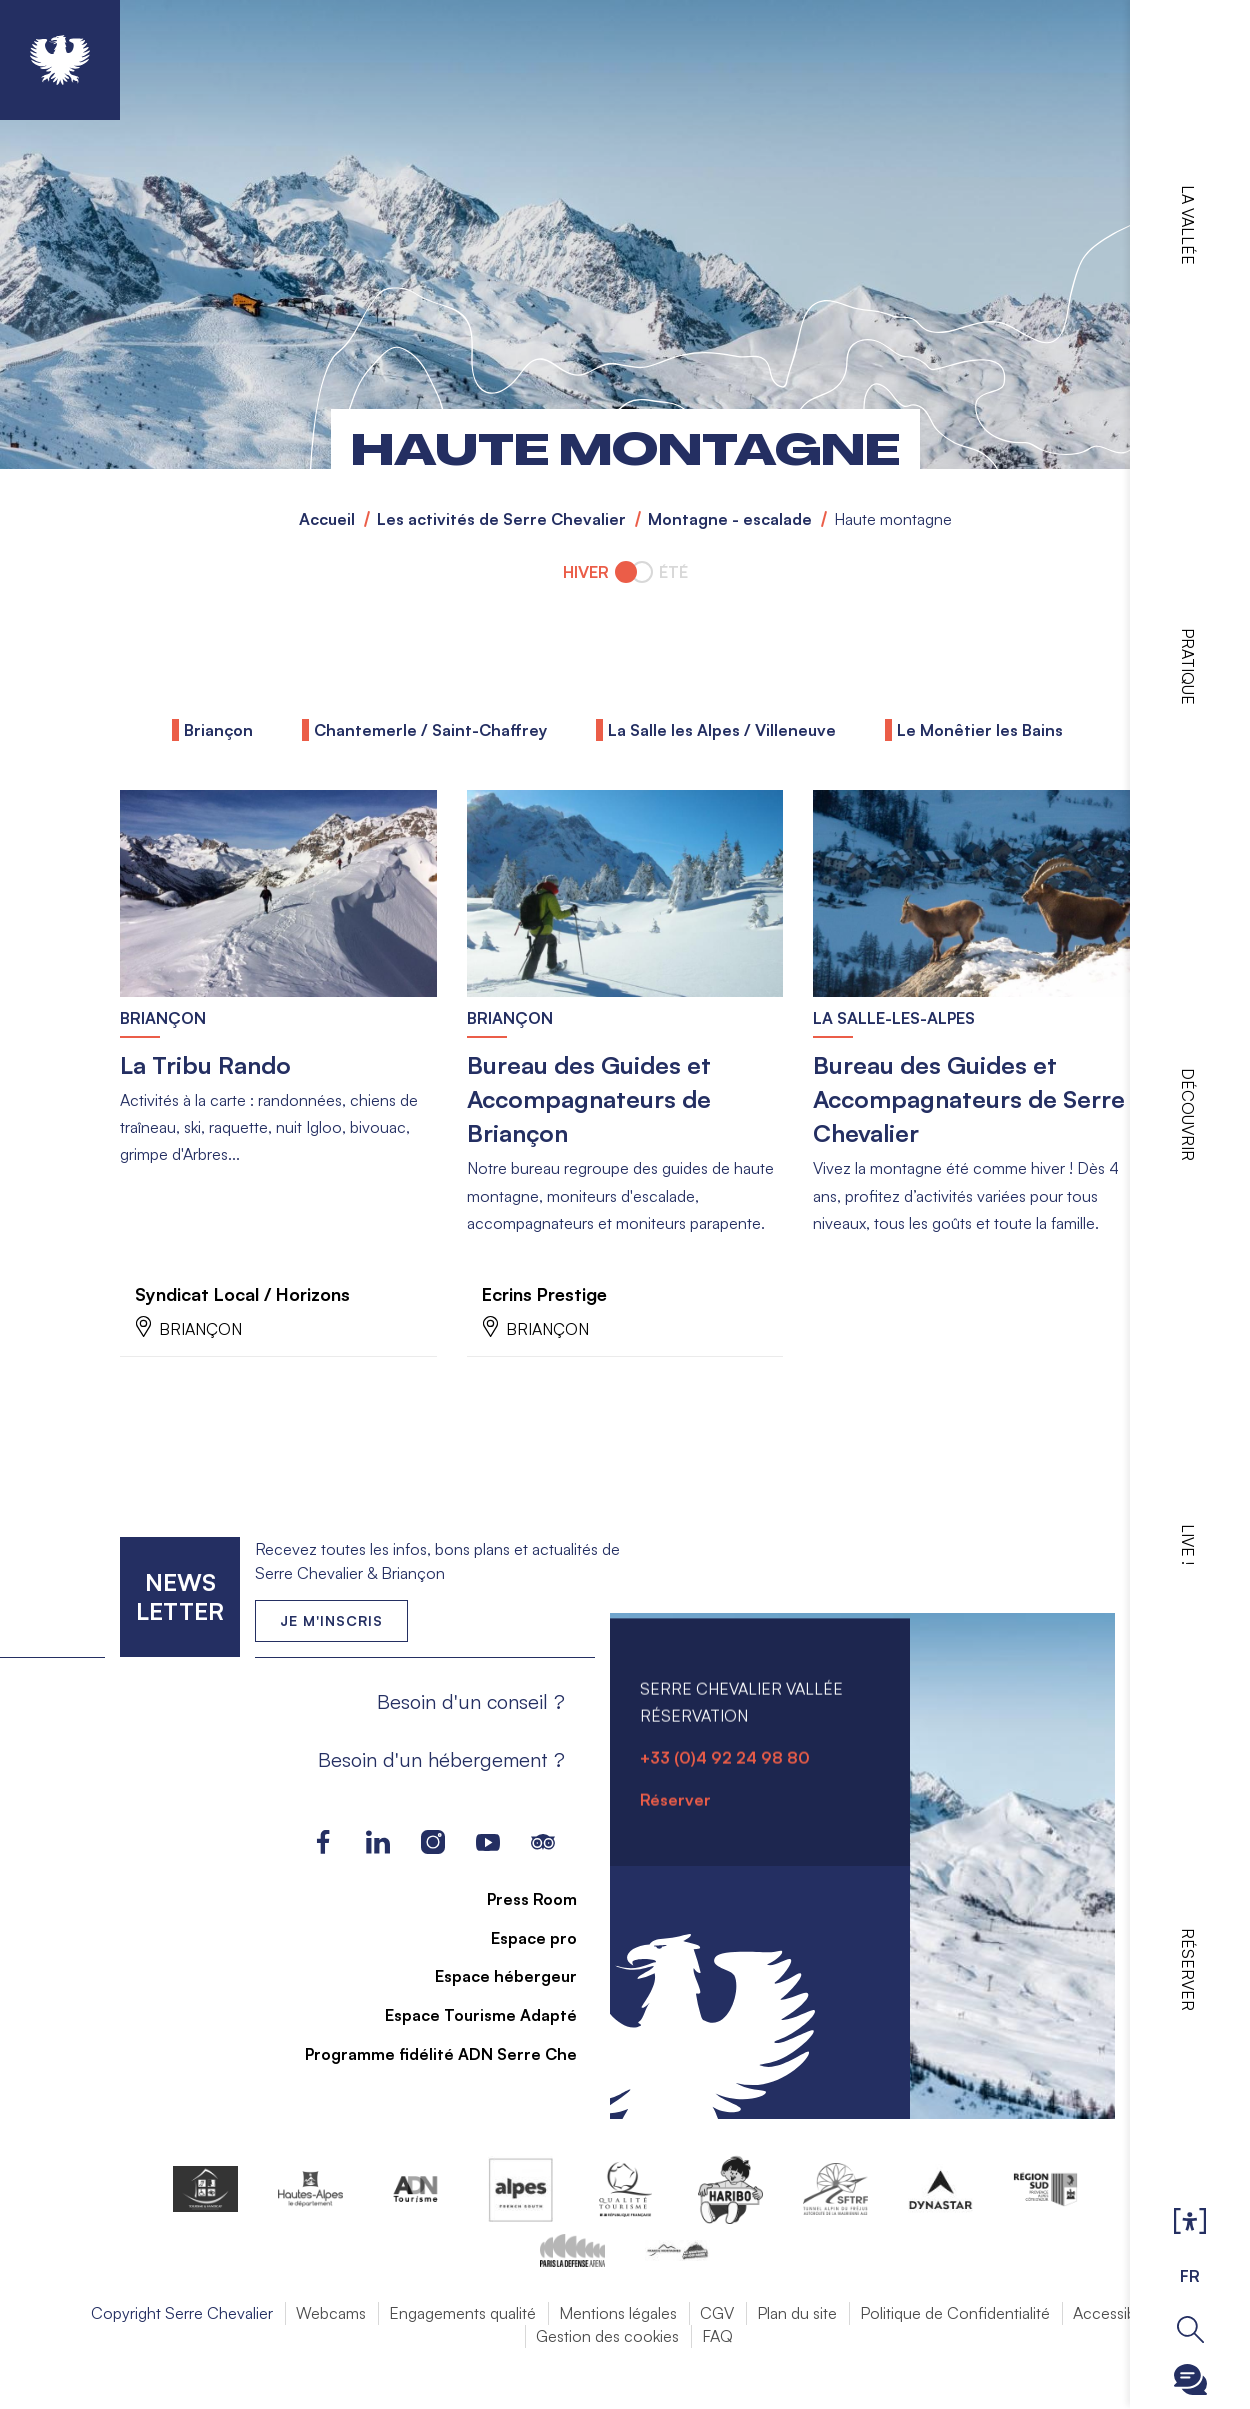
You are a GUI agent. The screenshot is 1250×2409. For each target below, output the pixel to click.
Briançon (218, 730)
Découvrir (1188, 1114)
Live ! (1188, 1544)
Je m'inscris (331, 1621)
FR (1190, 2276)
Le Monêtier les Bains (980, 730)
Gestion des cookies (607, 2337)
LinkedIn (377, 1843)
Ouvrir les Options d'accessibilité (1190, 2222)
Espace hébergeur (494, 1977)
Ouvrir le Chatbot (1190, 2379)
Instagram (432, 1843)
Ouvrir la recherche (1190, 2329)
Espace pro (522, 1939)
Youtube (487, 1843)
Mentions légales (618, 2314)
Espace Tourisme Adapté (469, 2016)
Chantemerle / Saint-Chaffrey (430, 730)
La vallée (1188, 225)
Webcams (331, 2314)
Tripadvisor (542, 1843)
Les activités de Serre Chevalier (501, 519)
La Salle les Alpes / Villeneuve (722, 730)
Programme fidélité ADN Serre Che (429, 2055)
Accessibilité (1116, 2314)
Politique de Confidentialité (955, 2314)
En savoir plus (120, 790)
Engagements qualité (462, 2314)
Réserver (1188, 1969)
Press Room (520, 1900)
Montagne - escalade (730, 519)
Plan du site (797, 2314)
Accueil (327, 519)
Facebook (322, 1843)
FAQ (717, 2337)
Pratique (1188, 666)
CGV (717, 2314)
